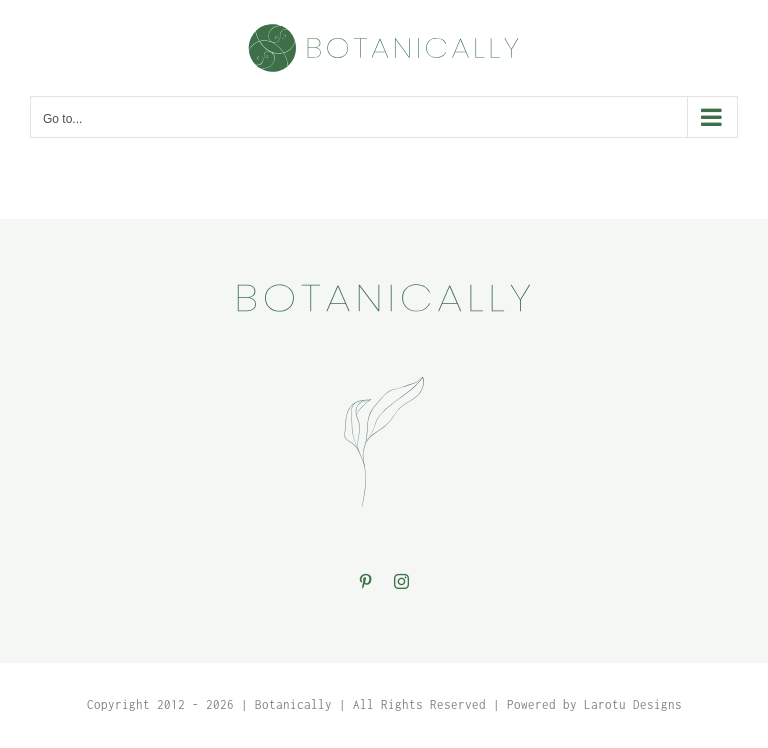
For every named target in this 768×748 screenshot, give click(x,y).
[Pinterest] (366, 581)
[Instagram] (402, 581)
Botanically (293, 704)
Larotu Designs (633, 704)
